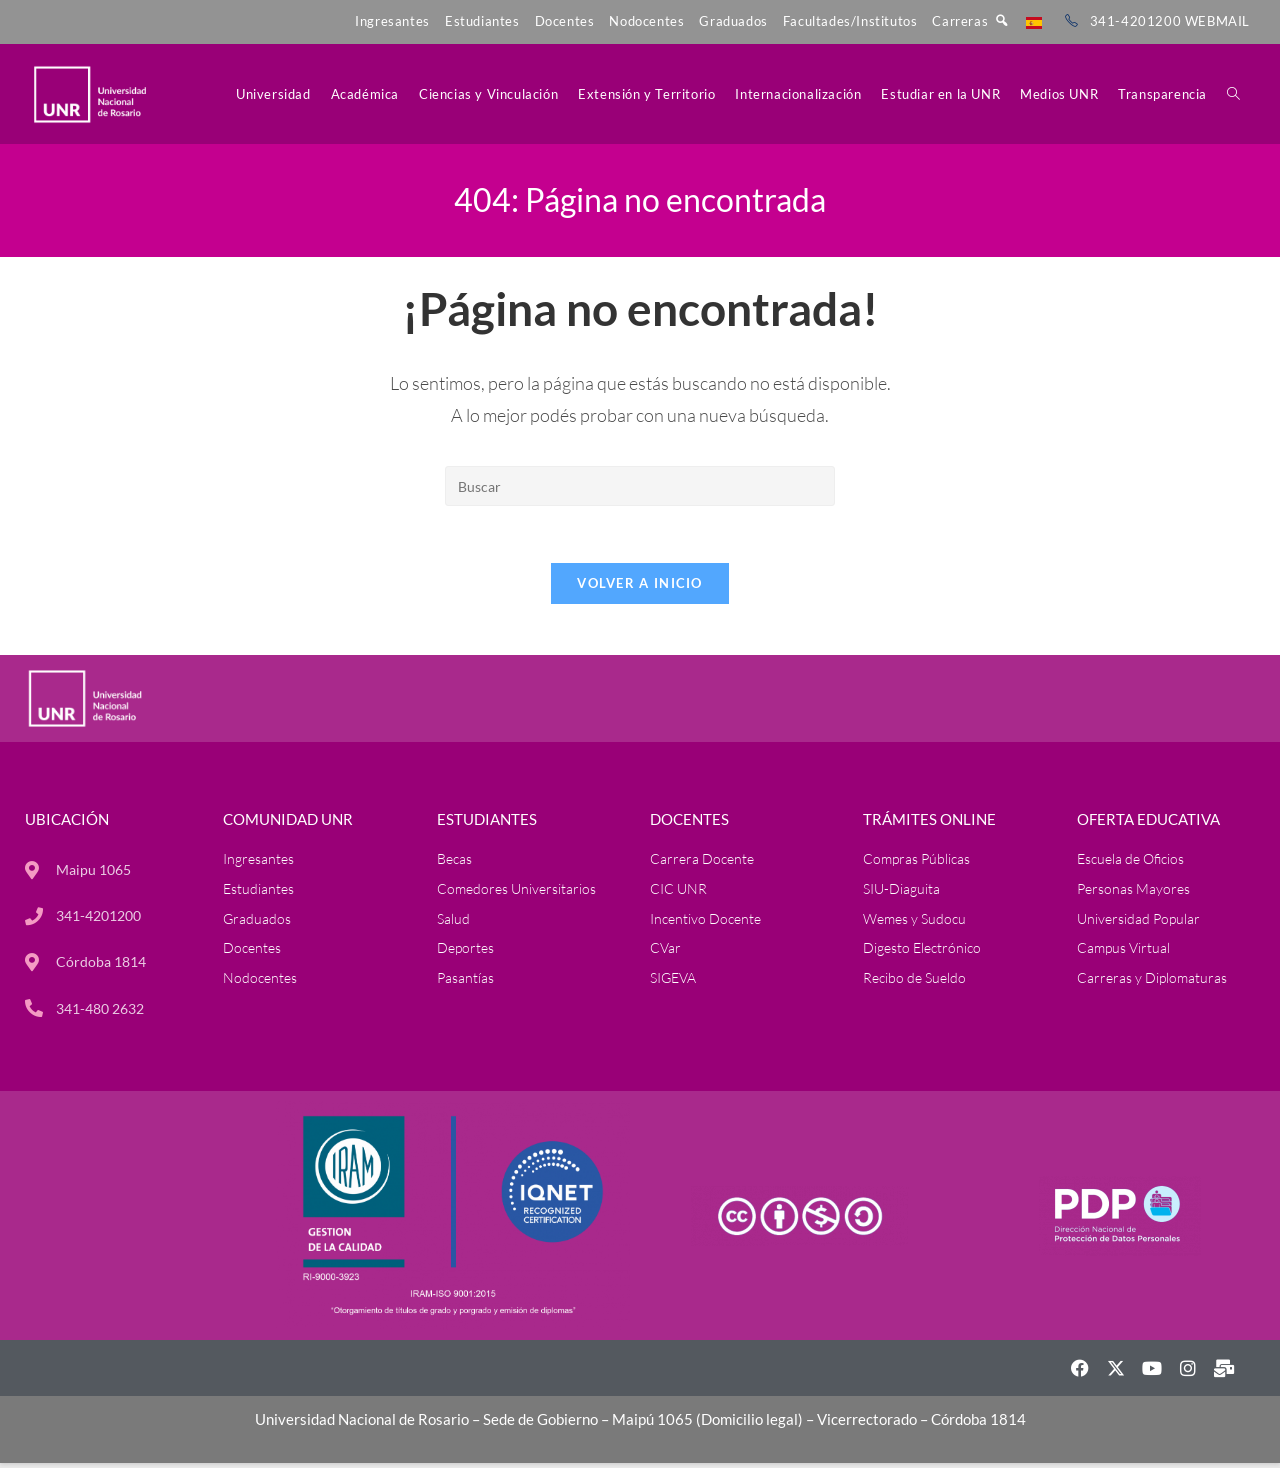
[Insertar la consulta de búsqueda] (640, 486)
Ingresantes (392, 21)
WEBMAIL (1217, 21)
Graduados (733, 21)
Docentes (565, 21)
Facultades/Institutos (850, 21)
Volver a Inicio (640, 587)
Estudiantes (482, 21)
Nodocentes (646, 21)
